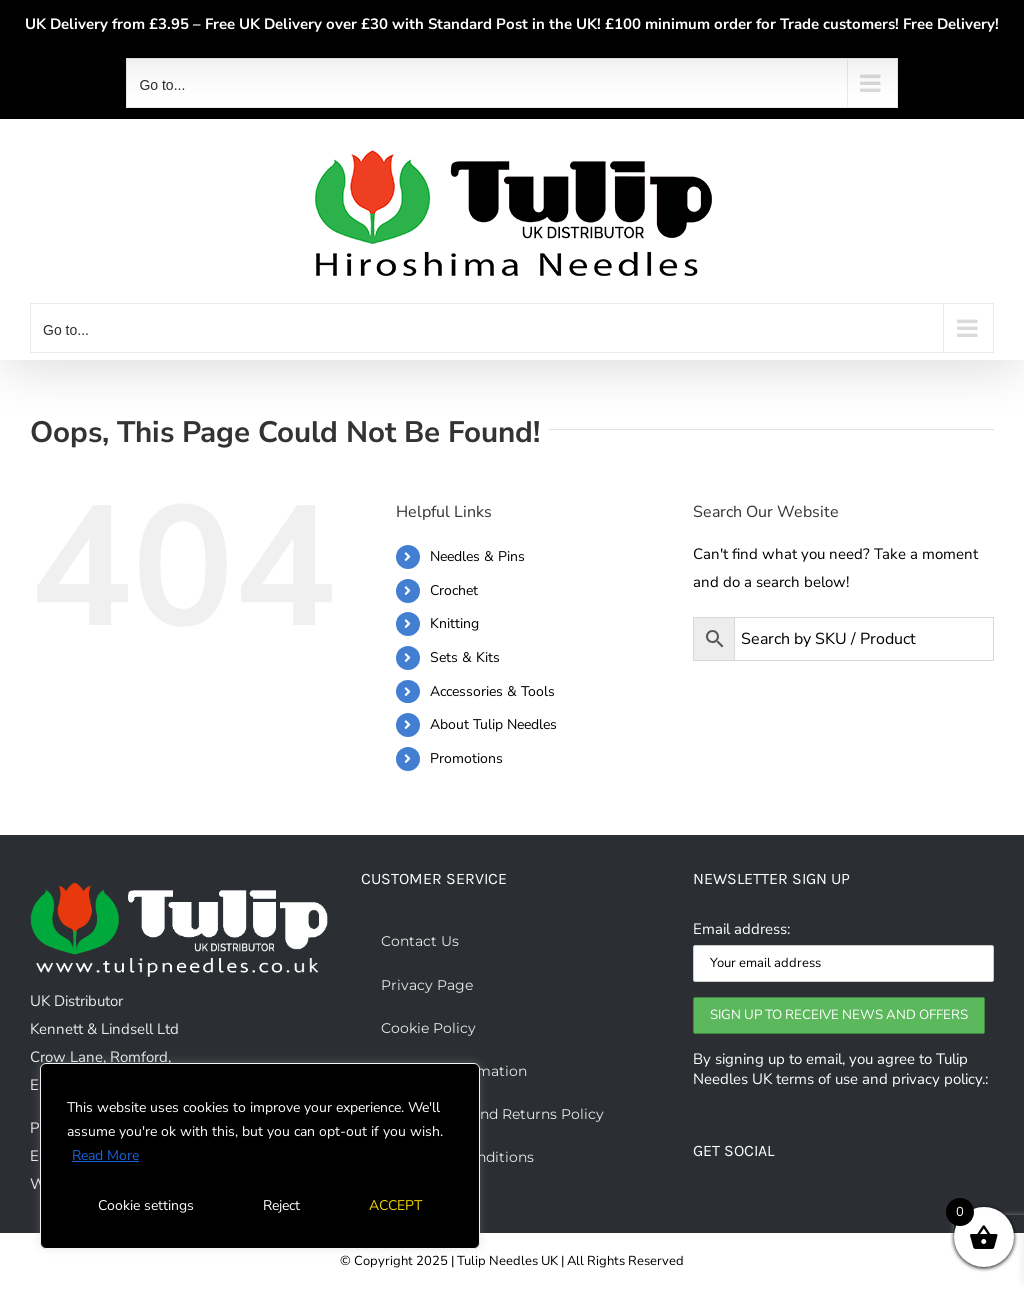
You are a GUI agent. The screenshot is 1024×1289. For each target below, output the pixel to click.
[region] (260, 1156)
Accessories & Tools (492, 691)
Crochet (454, 590)
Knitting (454, 623)
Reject (281, 1205)
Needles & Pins (477, 556)
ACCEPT (395, 1205)
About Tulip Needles (493, 724)
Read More (105, 1155)
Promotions (466, 758)
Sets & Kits (465, 657)
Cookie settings (146, 1205)
